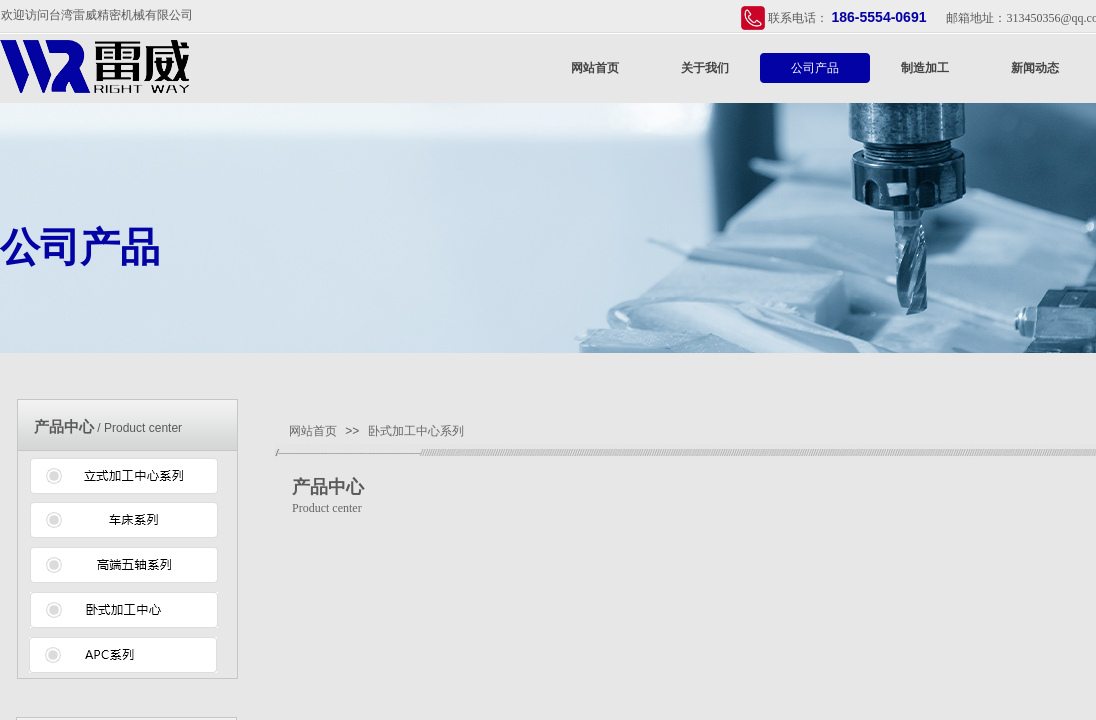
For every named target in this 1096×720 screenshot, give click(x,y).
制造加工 (925, 68)
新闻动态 (1035, 68)
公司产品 (815, 68)
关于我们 (705, 68)
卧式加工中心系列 (416, 431)
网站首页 (595, 68)
